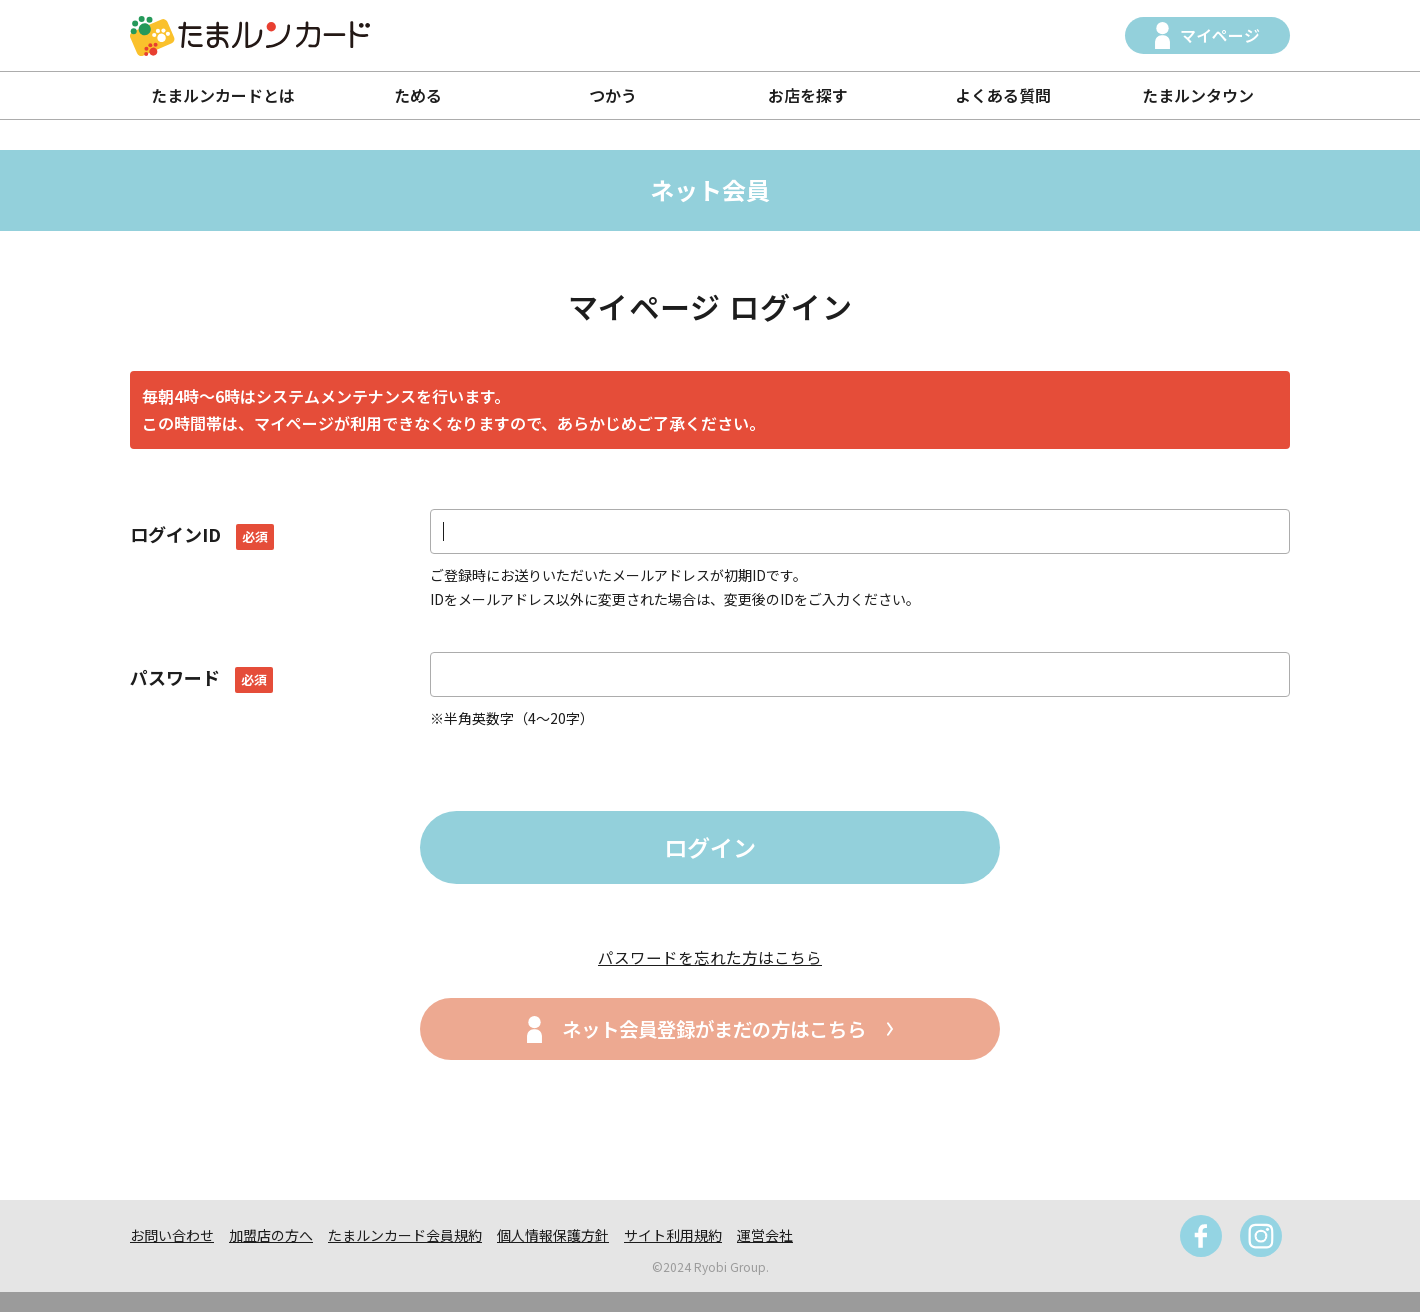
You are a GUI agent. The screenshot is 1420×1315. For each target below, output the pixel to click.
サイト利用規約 (673, 1238)
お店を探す (808, 95)
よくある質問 (1003, 95)
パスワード (201, 677)
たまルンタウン (1198, 95)
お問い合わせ (172, 1238)
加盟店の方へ (271, 1238)
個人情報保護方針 (553, 1238)
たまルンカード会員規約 (405, 1238)
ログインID (202, 534)
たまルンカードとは (223, 95)
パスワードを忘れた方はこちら (710, 959)
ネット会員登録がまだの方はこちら (714, 1031)
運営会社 (765, 1238)
